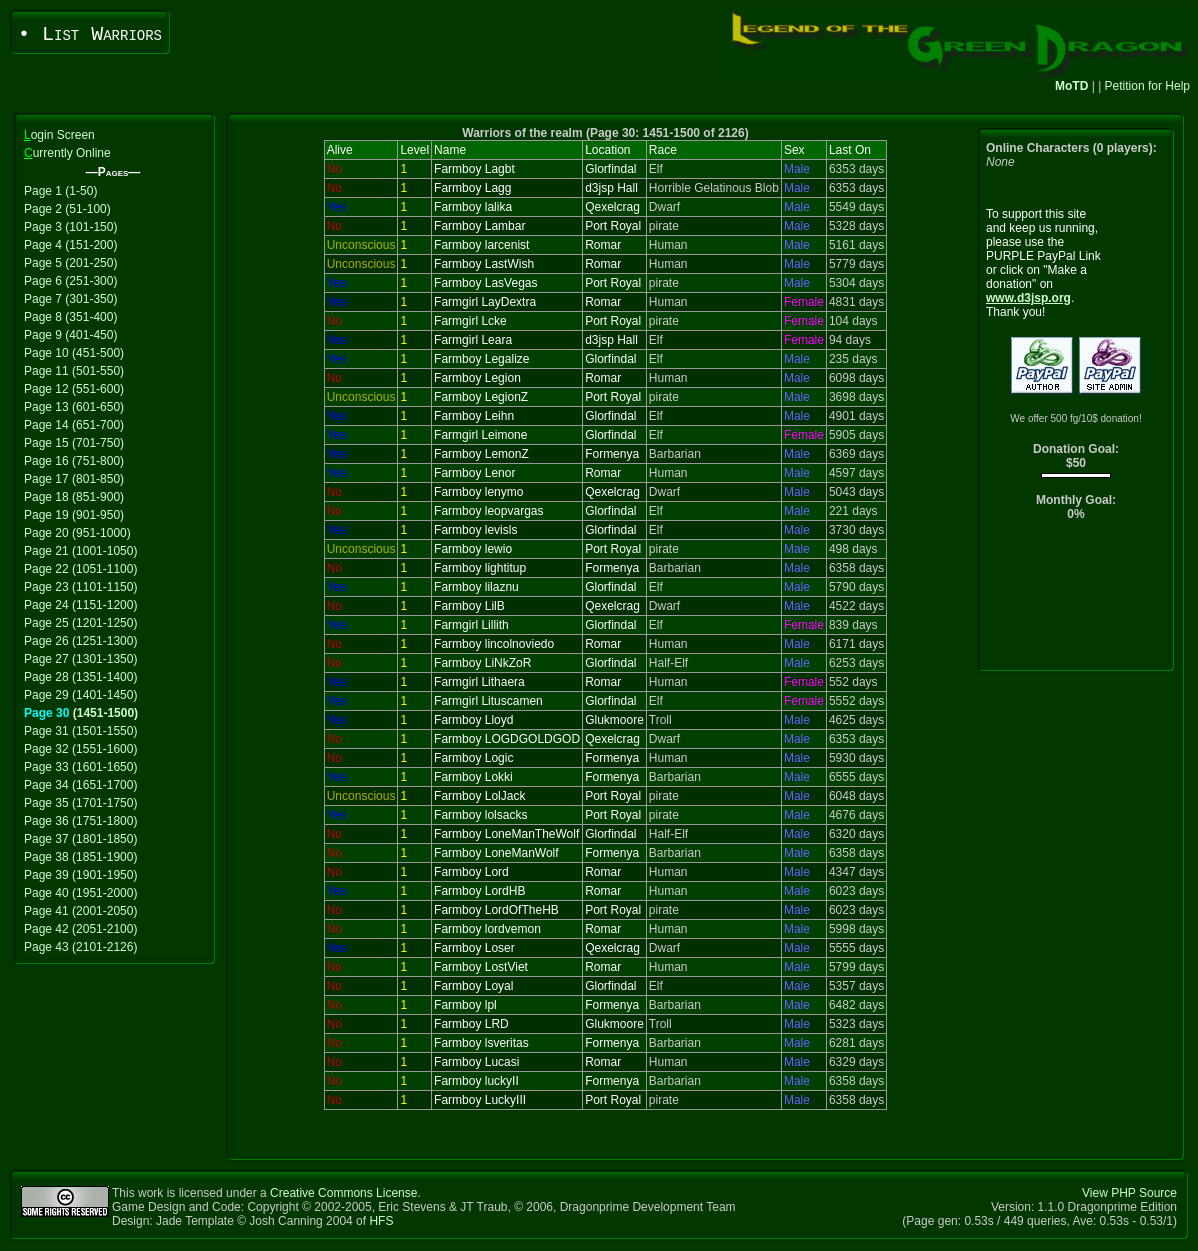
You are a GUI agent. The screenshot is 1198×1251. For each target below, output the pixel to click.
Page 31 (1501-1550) (80, 731)
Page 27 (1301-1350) (80, 659)
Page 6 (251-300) (70, 281)
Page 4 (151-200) (70, 245)
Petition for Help (1147, 86)
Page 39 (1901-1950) (80, 875)
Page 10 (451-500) (74, 353)
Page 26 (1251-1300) (80, 641)
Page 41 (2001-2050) (80, 911)
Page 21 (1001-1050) (80, 551)
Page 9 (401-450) (70, 335)
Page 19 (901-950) (74, 515)
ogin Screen (59, 135)
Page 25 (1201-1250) (80, 623)
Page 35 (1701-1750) (80, 803)
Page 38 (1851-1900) (80, 857)
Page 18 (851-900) (74, 497)
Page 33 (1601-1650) (80, 767)
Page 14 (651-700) (74, 425)
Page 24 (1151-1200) (80, 605)
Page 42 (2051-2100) (80, 929)
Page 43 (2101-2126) (80, 947)
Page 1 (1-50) (60, 191)
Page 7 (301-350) (70, 299)
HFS (381, 1221)
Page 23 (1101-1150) (80, 587)
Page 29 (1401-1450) (80, 695)
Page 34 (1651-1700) (80, 785)
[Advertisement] (1076, 600)
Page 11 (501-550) (74, 371)
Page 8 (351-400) (70, 317)
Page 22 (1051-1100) (80, 569)
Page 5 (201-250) (70, 263)
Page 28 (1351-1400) (80, 677)
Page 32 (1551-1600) (80, 749)
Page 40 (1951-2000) (80, 893)
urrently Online (67, 153)
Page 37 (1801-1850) (80, 839)
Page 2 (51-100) (67, 209)
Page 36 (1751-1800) (80, 821)
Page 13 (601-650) (74, 407)
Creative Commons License (343, 1193)
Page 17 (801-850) (74, 479)
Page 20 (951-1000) (77, 533)
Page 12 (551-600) (74, 389)
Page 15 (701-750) (74, 443)
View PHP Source (1129, 1193)
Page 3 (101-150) (70, 227)
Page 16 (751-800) (74, 461)
